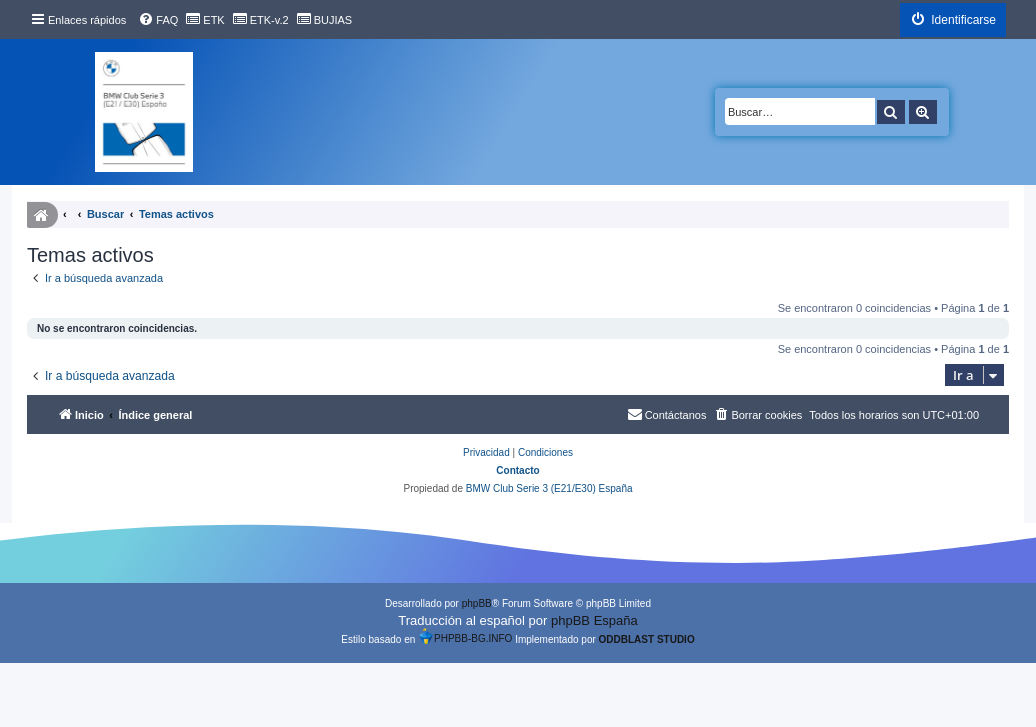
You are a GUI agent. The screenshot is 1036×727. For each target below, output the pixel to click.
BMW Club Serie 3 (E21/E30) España (549, 488)
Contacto (517, 470)
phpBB (477, 603)
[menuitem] (158, 20)
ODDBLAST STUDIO (647, 639)
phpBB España (594, 620)
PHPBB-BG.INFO (465, 636)
